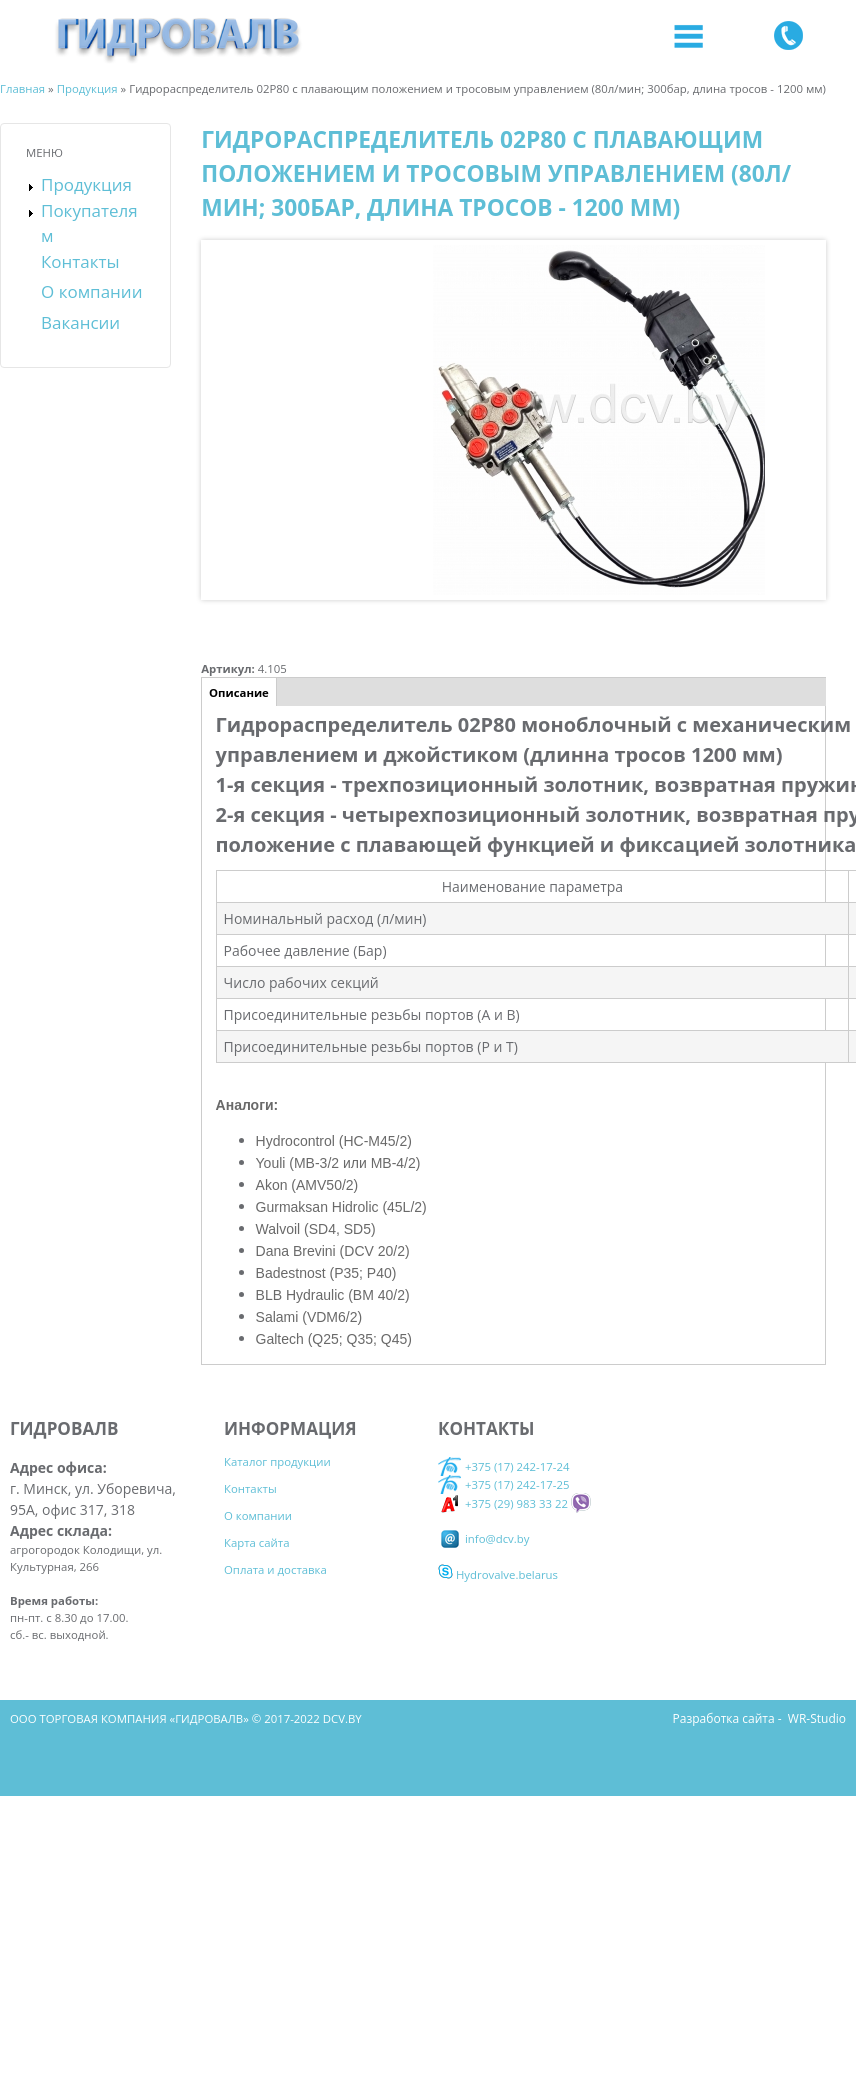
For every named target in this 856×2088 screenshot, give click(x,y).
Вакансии (80, 322)
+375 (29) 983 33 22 (503, 1503)
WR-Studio (817, 1718)
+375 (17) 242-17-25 (517, 1484)
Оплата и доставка (275, 1569)
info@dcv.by (483, 1538)
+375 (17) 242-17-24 (503, 1465)
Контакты (80, 261)
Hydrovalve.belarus (498, 1574)
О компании (91, 291)
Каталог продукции (277, 1461)
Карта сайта (257, 1542)
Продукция (86, 184)
